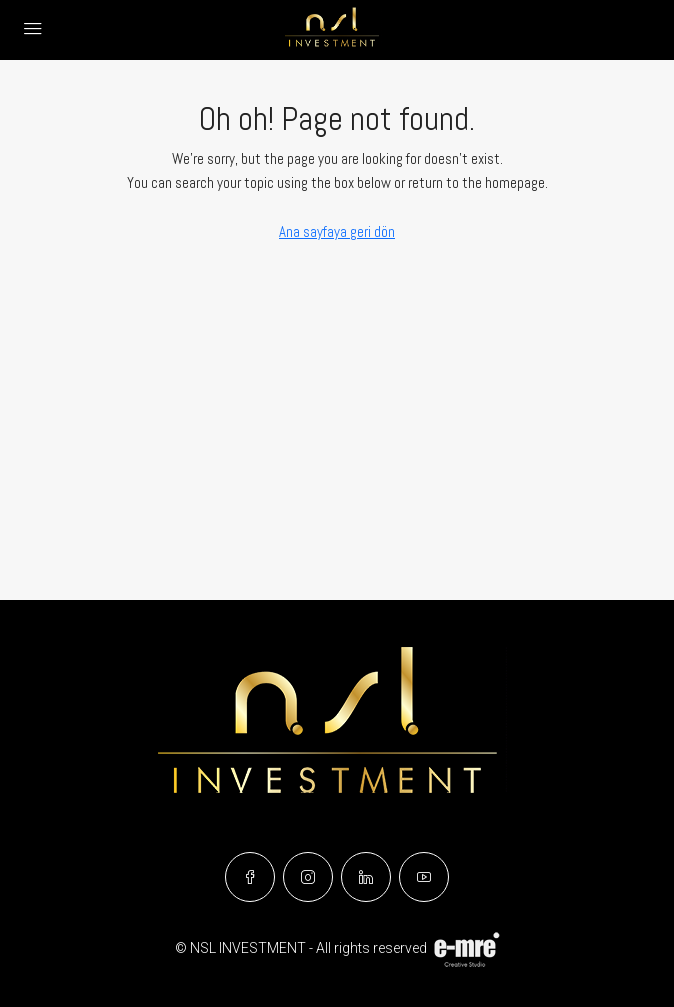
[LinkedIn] (366, 877)
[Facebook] (250, 877)
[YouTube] (424, 877)
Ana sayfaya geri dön (337, 231)
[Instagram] (308, 877)
